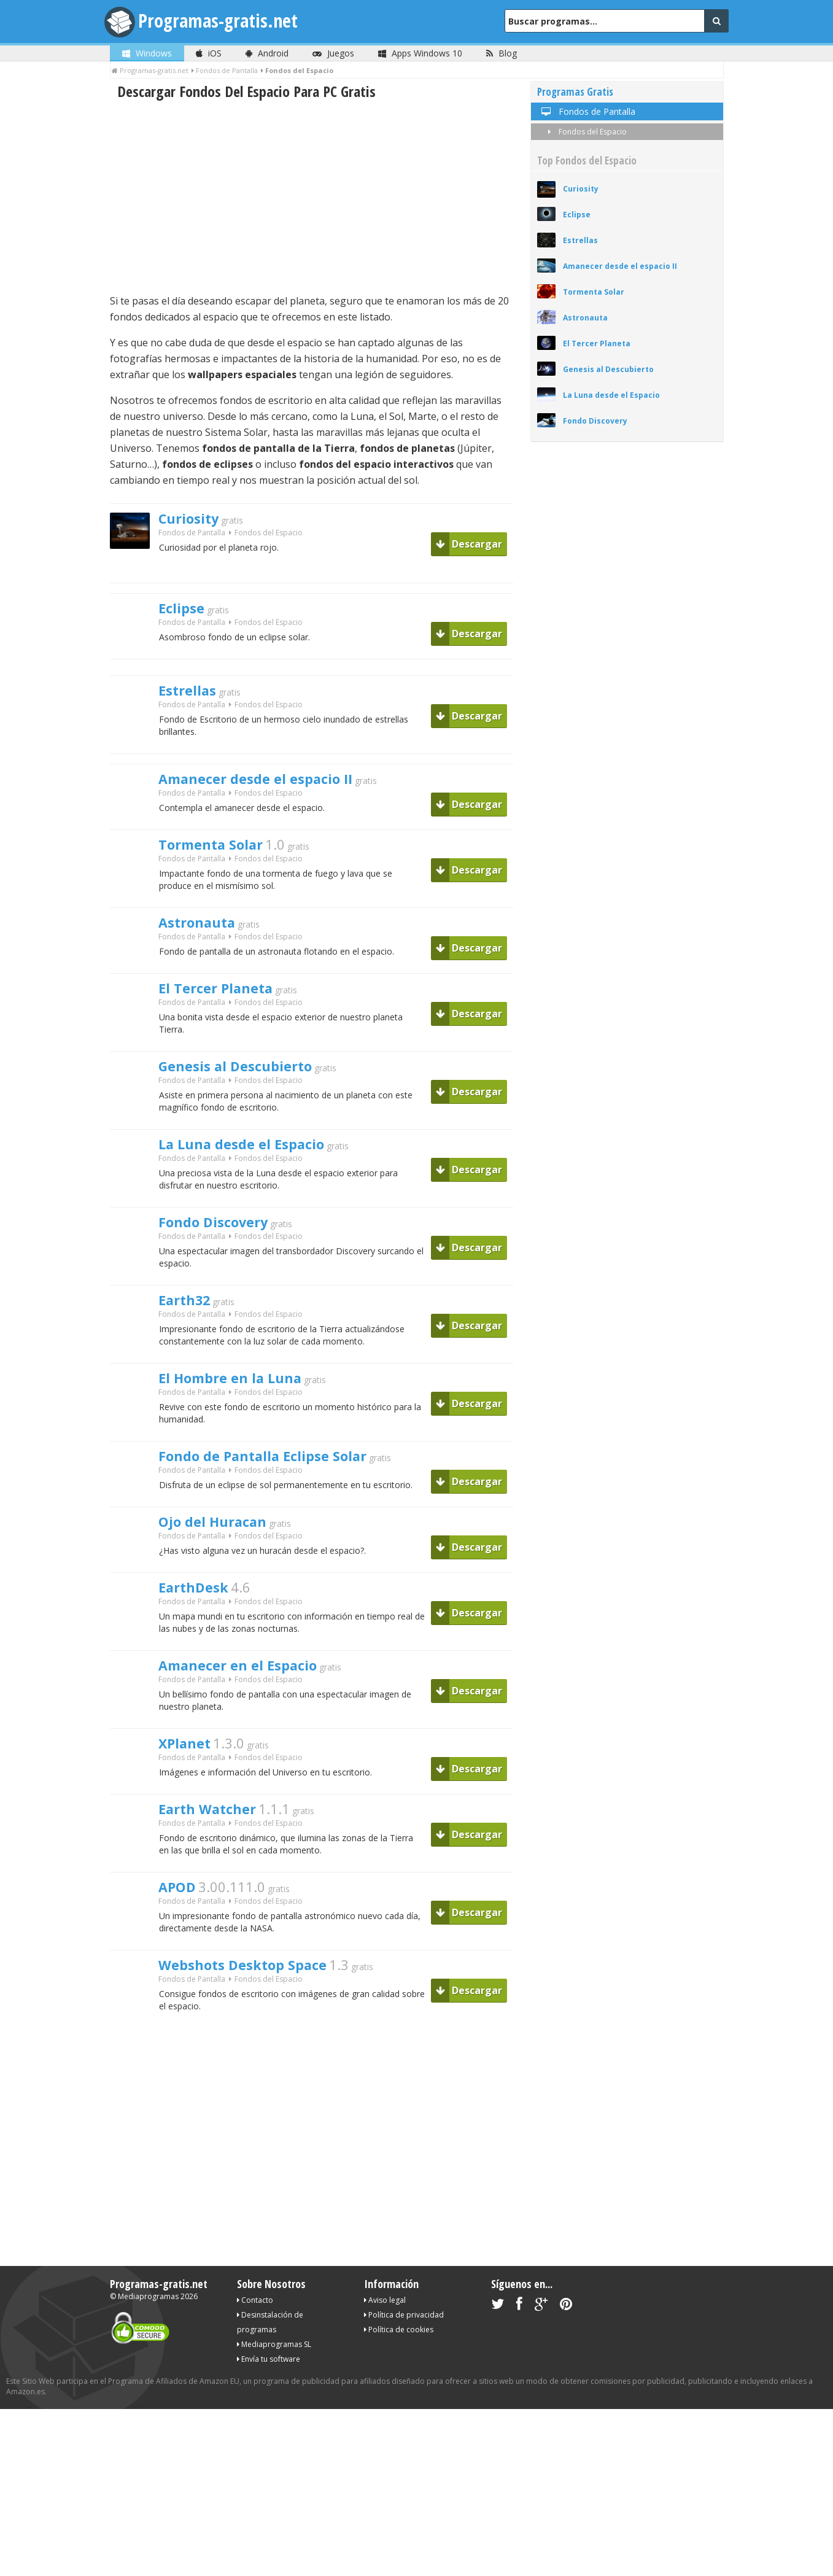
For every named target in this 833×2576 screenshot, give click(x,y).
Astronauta (204, 939)
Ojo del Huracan (222, 1567)
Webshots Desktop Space (257, 2033)
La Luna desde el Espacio (255, 1171)
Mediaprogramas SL (274, 2414)
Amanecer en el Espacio (251, 1718)
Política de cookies (398, 2399)
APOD (181, 1951)
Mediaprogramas (148, 2366)
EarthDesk (199, 1637)
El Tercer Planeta (225, 1008)
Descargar (469, 544)
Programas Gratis (575, 92)
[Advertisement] (311, 197)
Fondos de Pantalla (191, 536)
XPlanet (189, 1800)
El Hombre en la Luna (242, 1416)
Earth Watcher (216, 1869)
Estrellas (192, 696)
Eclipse (185, 610)
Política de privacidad (404, 2385)
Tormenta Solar (220, 857)
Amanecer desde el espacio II (272, 788)
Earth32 (189, 1335)
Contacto (255, 2370)
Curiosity (194, 520)
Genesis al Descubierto (248, 1090)
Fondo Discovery (223, 1253)
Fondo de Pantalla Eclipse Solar (281, 1498)
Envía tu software (268, 2429)
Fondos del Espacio (585, 131)
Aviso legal (385, 2370)
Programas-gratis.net (223, 20)
